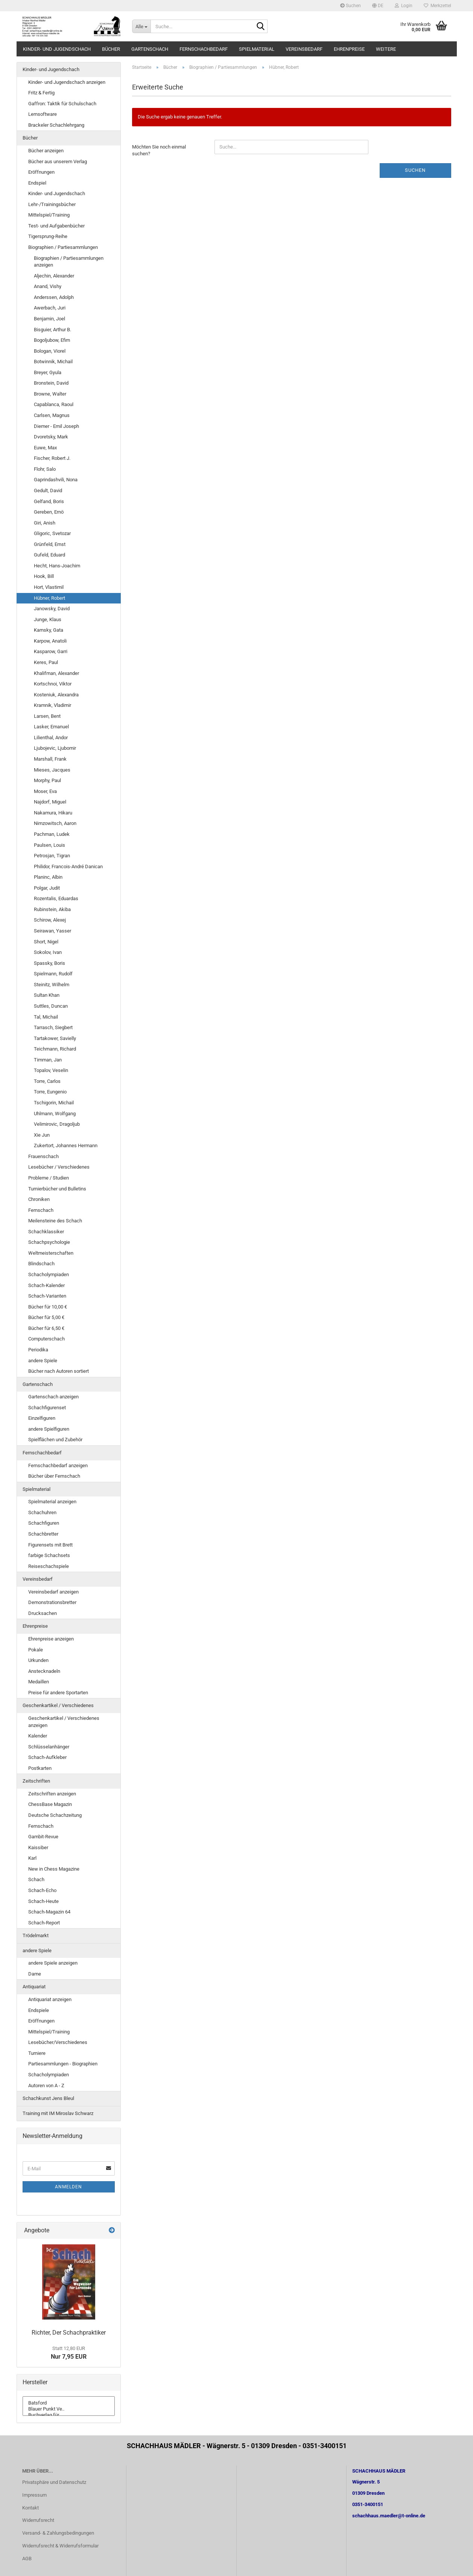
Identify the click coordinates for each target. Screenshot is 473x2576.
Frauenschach (43, 1156)
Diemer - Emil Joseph (56, 426)
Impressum (34, 2495)
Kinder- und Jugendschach (57, 49)
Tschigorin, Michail (54, 1102)
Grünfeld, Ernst (49, 544)
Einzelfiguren (41, 1418)
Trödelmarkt (36, 1935)
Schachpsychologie (49, 1242)
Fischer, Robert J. (52, 458)
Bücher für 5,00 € (46, 1317)
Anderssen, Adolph (54, 297)
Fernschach (40, 1210)
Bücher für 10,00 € (47, 1307)
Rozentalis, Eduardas (56, 898)
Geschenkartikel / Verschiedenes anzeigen (63, 1721)
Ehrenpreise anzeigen (51, 1639)
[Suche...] (141, 26)
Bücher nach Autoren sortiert (58, 1371)
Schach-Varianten (47, 1296)
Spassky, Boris (49, 963)
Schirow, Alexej (50, 920)
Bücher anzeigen (46, 150)
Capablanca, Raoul (53, 404)
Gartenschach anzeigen (53, 1396)
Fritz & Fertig (41, 93)
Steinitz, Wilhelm (51, 984)
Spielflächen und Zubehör (55, 1439)
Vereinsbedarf (304, 49)
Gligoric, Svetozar (52, 533)
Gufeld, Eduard (49, 555)
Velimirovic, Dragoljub (57, 1124)
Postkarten (40, 1768)
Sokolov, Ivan (48, 952)
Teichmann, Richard (55, 1049)
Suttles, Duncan (51, 1006)
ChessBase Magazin (50, 1804)
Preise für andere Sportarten (58, 1692)
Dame (34, 1974)
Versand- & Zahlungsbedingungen (58, 2533)
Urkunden (38, 1660)
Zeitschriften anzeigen (52, 1794)
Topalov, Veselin (51, 1070)
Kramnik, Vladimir (52, 705)
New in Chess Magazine (53, 1869)
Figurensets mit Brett (50, 1545)
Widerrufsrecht (38, 2520)
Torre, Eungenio (50, 1092)
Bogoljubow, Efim (52, 340)
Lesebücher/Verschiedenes (57, 2042)
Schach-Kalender (46, 1285)
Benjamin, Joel (49, 318)
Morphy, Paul (47, 780)
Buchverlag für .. (68, 2415)
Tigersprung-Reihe (47, 236)
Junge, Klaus (47, 619)
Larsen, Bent (47, 716)
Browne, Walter (50, 394)
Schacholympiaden (48, 1274)
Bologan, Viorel (49, 351)
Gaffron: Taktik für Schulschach (62, 103)
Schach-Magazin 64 (49, 1912)
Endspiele (38, 2010)
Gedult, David (48, 490)
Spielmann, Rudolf (53, 973)
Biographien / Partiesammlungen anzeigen (68, 261)
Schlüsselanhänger (48, 1747)
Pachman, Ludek (52, 834)
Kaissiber (38, 1847)
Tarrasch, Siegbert (53, 1027)
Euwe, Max (45, 447)
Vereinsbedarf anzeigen (53, 1592)
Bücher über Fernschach (54, 1476)
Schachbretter (43, 1534)
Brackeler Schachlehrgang (56, 125)
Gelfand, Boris (49, 501)
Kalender (37, 1736)
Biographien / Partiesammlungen (63, 247)
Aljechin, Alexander (54, 276)
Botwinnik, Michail (53, 361)
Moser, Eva (45, 791)
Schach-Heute (43, 1901)
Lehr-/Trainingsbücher (52, 204)
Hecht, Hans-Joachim (57, 566)
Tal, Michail (46, 1017)
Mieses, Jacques (52, 770)
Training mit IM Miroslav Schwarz (58, 2113)
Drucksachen (42, 1613)
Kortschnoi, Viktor (52, 684)
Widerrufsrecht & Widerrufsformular (60, 2546)
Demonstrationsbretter (52, 1602)
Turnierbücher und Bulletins (57, 1189)
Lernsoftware (42, 114)
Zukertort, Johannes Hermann (65, 1145)
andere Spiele (42, 1360)
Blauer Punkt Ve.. (68, 2409)
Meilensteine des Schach (55, 1221)
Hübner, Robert (49, 598)
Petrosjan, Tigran (52, 855)
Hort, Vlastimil (49, 587)
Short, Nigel (46, 942)
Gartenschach (149, 49)
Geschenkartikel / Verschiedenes (58, 1705)
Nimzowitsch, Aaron (55, 823)
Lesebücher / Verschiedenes (59, 1167)
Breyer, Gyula (47, 372)
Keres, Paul (46, 662)
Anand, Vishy (47, 286)
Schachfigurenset (47, 1407)
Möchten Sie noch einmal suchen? (159, 150)
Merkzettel (437, 5)
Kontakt (30, 2508)
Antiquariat (34, 1986)
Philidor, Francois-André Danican (68, 866)
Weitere (386, 49)
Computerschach (46, 1339)
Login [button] (403, 5)
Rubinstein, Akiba (52, 909)
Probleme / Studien (48, 1178)
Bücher (111, 49)
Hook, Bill (44, 576)
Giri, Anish (44, 523)
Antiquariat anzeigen (49, 1999)
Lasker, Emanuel (51, 726)
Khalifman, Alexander (56, 673)
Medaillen (38, 1681)
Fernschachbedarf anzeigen (58, 1465)
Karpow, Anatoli (50, 641)
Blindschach (41, 1263)
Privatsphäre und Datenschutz (54, 2482)
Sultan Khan (46, 995)
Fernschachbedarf (203, 49)
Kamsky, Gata (48, 630)
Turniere (37, 2053)
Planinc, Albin (48, 877)
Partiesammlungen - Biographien (62, 2064)
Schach (36, 1879)
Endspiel (37, 183)
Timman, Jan (48, 1060)
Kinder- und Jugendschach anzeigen (66, 82)
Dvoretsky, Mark (51, 437)
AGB (27, 2558)
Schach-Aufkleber (47, 1757)
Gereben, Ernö (49, 512)
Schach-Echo (42, 1890)
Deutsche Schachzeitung (55, 1815)
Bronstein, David (51, 383)
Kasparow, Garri (50, 651)
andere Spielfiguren (48, 1429)
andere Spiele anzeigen (53, 1963)
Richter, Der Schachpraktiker (69, 2332)
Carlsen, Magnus (52, 415)
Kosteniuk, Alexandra (56, 694)
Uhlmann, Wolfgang (55, 1113)
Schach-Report (44, 1923)
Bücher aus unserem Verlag (57, 161)
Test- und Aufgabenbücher (56, 226)
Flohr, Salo (45, 469)
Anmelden (68, 2186)
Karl (32, 1858)
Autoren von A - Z (46, 2085)
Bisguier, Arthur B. (52, 329)
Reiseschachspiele (48, 1566)
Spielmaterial (256, 49)
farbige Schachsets (49, 1555)
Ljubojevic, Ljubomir (55, 748)
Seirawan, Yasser (52, 931)
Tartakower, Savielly (55, 1038)
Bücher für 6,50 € (46, 1328)
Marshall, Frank (50, 759)
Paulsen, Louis (49, 845)
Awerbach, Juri (49, 308)
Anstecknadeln (44, 1671)
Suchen (350, 5)
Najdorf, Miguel (50, 802)
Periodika (38, 1349)
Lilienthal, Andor (51, 737)
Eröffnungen (41, 172)
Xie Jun (42, 1135)
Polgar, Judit (47, 888)
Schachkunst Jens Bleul (48, 2098)
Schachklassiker (46, 1231)
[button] (378, 5)
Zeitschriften (36, 1781)
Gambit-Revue (43, 1836)
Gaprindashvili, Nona (56, 479)
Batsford (68, 2403)
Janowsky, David (52, 608)
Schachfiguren (43, 1523)
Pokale (35, 1650)
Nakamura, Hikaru (53, 813)
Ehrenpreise (349, 49)
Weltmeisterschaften (50, 1253)
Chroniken (39, 1199)
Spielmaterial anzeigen (52, 1501)
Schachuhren (42, 1512)
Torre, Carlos (47, 1081)
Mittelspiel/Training (49, 215)
